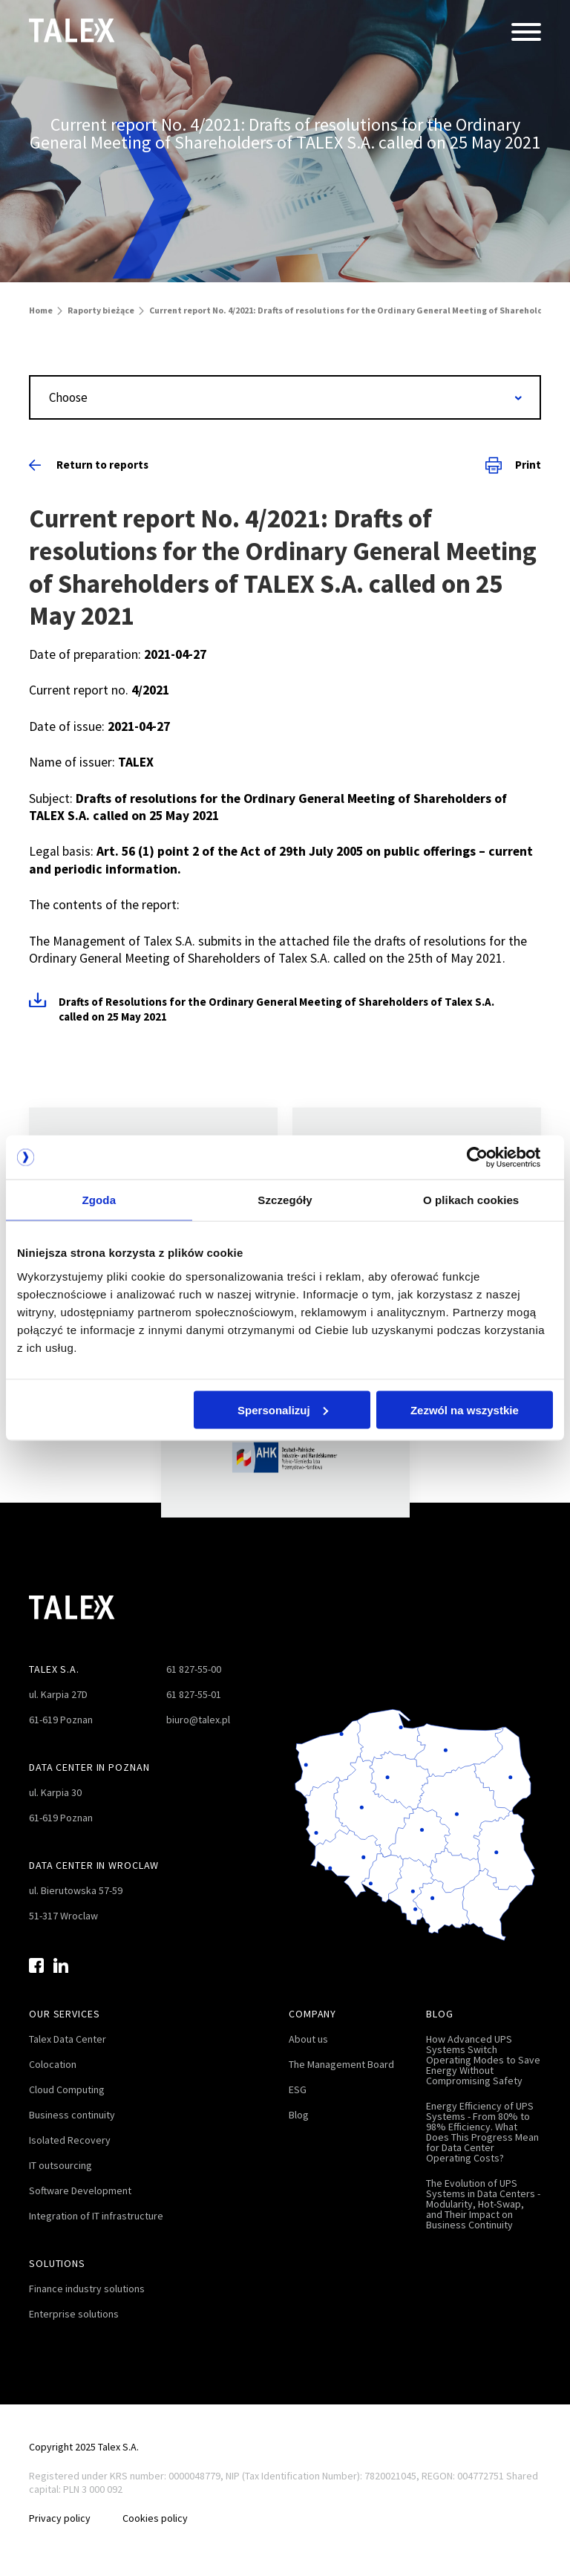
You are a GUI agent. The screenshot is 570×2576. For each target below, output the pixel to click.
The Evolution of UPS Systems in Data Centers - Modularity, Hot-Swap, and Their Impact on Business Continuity (483, 2204)
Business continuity (72, 2115)
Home (41, 310)
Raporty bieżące (101, 310)
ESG (298, 2089)
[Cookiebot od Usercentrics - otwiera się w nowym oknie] (488, 1157)
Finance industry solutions (87, 2288)
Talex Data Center (67, 2039)
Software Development (80, 2190)
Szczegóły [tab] (285, 1200)
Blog (299, 2115)
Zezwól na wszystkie (464, 1410)
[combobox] (285, 397)
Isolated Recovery (70, 2140)
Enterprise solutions (74, 2314)
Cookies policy (158, 2518)
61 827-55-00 (193, 1669)
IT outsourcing (60, 2165)
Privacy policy (60, 2518)
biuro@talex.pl (198, 1719)
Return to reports (88, 465)
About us (308, 2039)
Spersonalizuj (283, 1410)
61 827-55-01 (193, 1694)
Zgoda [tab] (99, 1200)
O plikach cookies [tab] (471, 1200)
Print (513, 465)
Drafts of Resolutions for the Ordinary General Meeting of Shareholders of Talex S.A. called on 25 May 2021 (276, 1009)
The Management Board (341, 2064)
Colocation (52, 2064)
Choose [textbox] (68, 397)
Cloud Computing (67, 2089)
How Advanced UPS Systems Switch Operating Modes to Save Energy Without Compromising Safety (483, 2060)
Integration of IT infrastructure (96, 2216)
